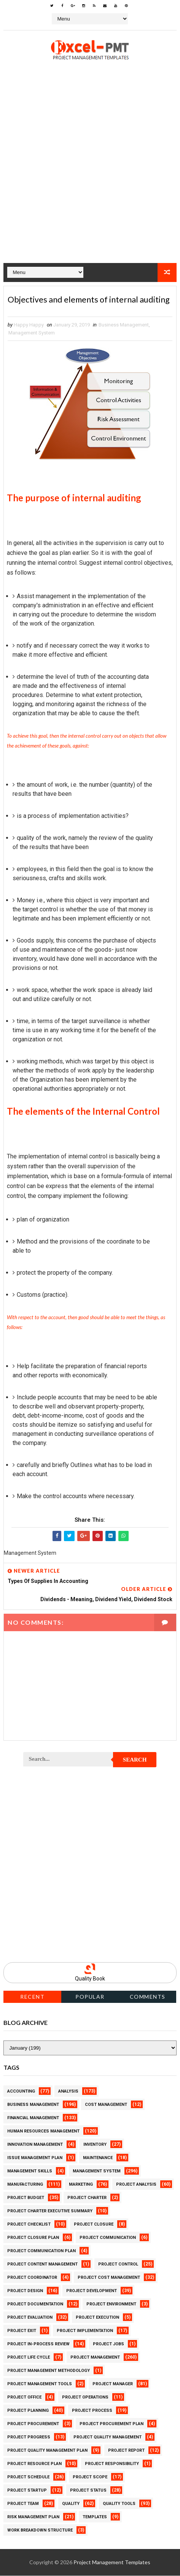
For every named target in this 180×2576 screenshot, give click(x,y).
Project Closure (93, 2224)
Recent (32, 1997)
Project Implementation (85, 2331)
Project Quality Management (107, 2437)
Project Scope (90, 2477)
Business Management (124, 325)
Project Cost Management (109, 2277)
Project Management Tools (39, 2384)
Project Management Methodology (48, 2370)
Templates (95, 2517)
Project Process (92, 2410)
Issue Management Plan (34, 2158)
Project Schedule (28, 2477)
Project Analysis (136, 2184)
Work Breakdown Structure (40, 2530)
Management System (31, 333)
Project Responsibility (112, 2464)
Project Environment (111, 2304)
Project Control (118, 2264)
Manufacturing (25, 2184)
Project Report (126, 2450)
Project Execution (97, 2317)
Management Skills (29, 2171)
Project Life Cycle (28, 2357)
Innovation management (35, 2144)
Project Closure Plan (33, 2237)
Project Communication (108, 2237)
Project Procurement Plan (111, 2424)
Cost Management (106, 2104)
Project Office (24, 2397)
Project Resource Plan (34, 2464)
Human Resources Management (43, 2131)
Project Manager (112, 2384)
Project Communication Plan (41, 2251)
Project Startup (27, 2490)
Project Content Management (42, 2264)
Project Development (91, 2291)
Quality (71, 2504)
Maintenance (98, 2158)
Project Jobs (108, 2344)
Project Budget (25, 2198)
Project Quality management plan (47, 2450)
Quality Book (90, 1979)
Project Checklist (29, 2224)
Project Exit (21, 2331)
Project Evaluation (30, 2317)
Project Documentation (35, 2304)
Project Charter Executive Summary (49, 2211)
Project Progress (28, 2437)
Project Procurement (33, 2424)
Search (135, 1760)
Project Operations (85, 2397)
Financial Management (33, 2118)
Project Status (88, 2490)
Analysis (68, 2091)
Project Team (23, 2504)
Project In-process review (38, 2344)
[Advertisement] (90, 173)
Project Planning (28, 2410)
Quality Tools (119, 2504)
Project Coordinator (32, 2277)
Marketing (81, 2184)
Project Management (95, 2357)
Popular (90, 1997)
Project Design (25, 2291)
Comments (148, 1997)
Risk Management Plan (33, 2517)
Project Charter (87, 2198)
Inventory (95, 2144)
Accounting (21, 2091)
